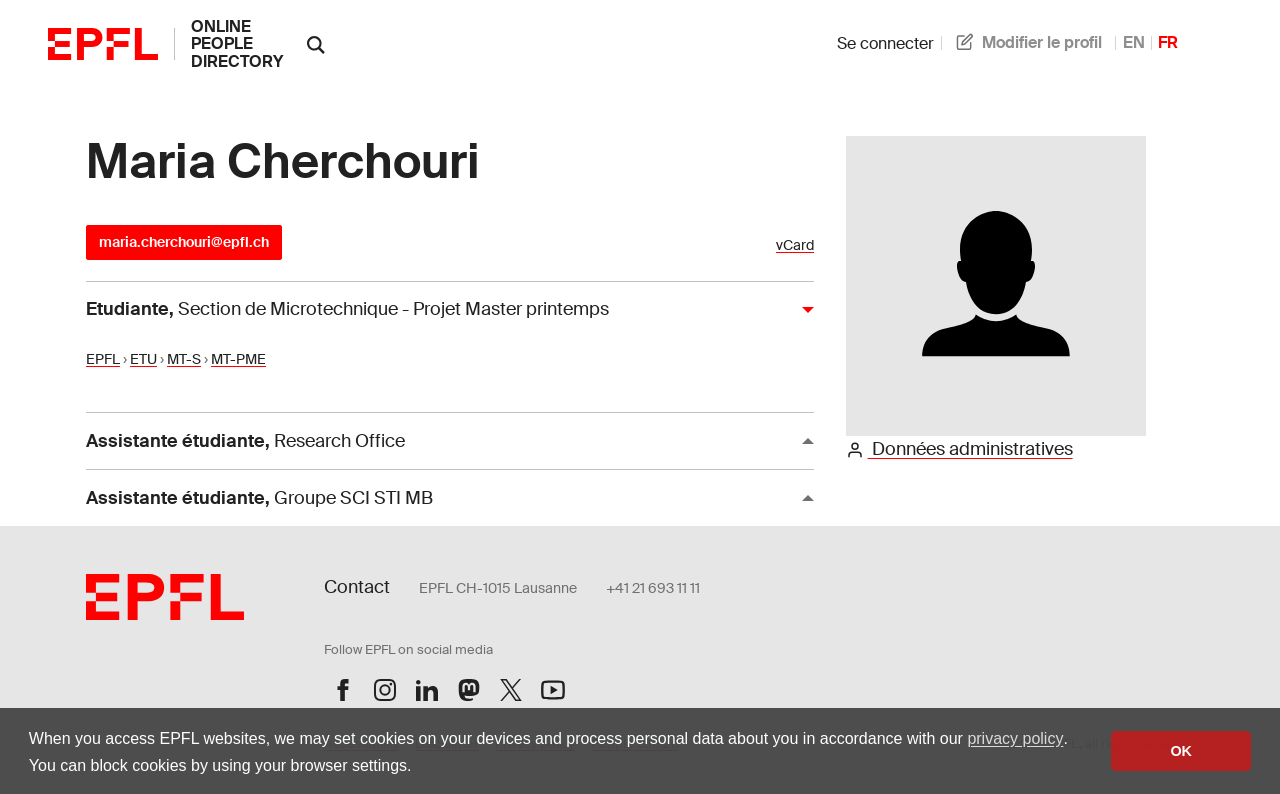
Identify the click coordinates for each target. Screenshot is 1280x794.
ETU (143, 359)
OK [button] (1181, 751)
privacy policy (1015, 738)
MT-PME (238, 359)
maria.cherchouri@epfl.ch (184, 242)
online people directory (237, 44)
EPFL (103, 359)
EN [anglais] (1134, 42)
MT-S (184, 359)
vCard (795, 245)
